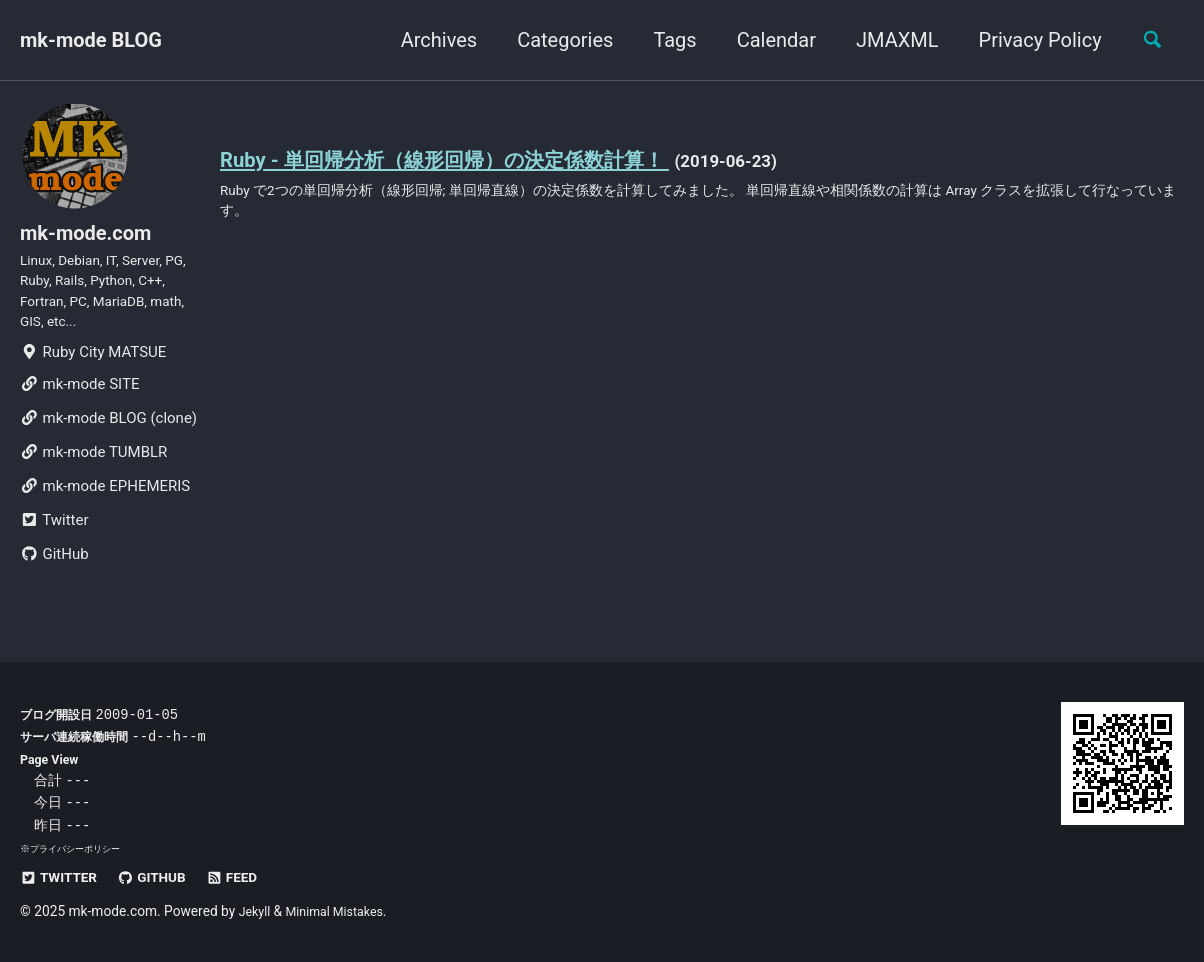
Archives (429, 40)
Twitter (54, 544)
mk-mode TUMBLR (93, 476)
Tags (665, 40)
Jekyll (256, 911)
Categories (556, 40)
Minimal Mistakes (343, 911)
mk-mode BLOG (91, 40)
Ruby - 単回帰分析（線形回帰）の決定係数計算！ (477, 161)
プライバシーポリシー (80, 848)
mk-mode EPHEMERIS (105, 510)
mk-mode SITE (79, 408)
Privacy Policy (1030, 40)
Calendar (766, 40)
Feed (250, 877)
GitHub (54, 578)
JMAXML (887, 40)
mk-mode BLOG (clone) (108, 442)
